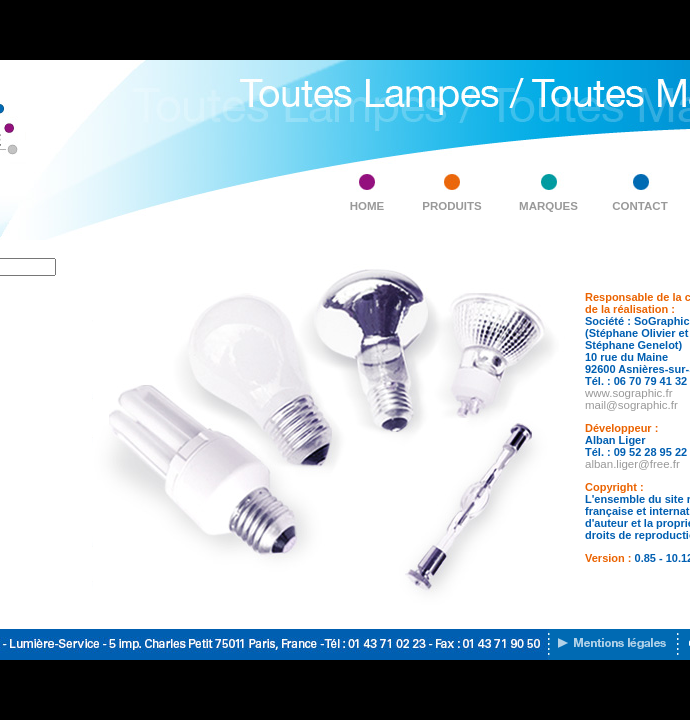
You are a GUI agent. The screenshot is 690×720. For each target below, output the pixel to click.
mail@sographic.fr (631, 405)
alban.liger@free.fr (632, 464)
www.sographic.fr (629, 393)
